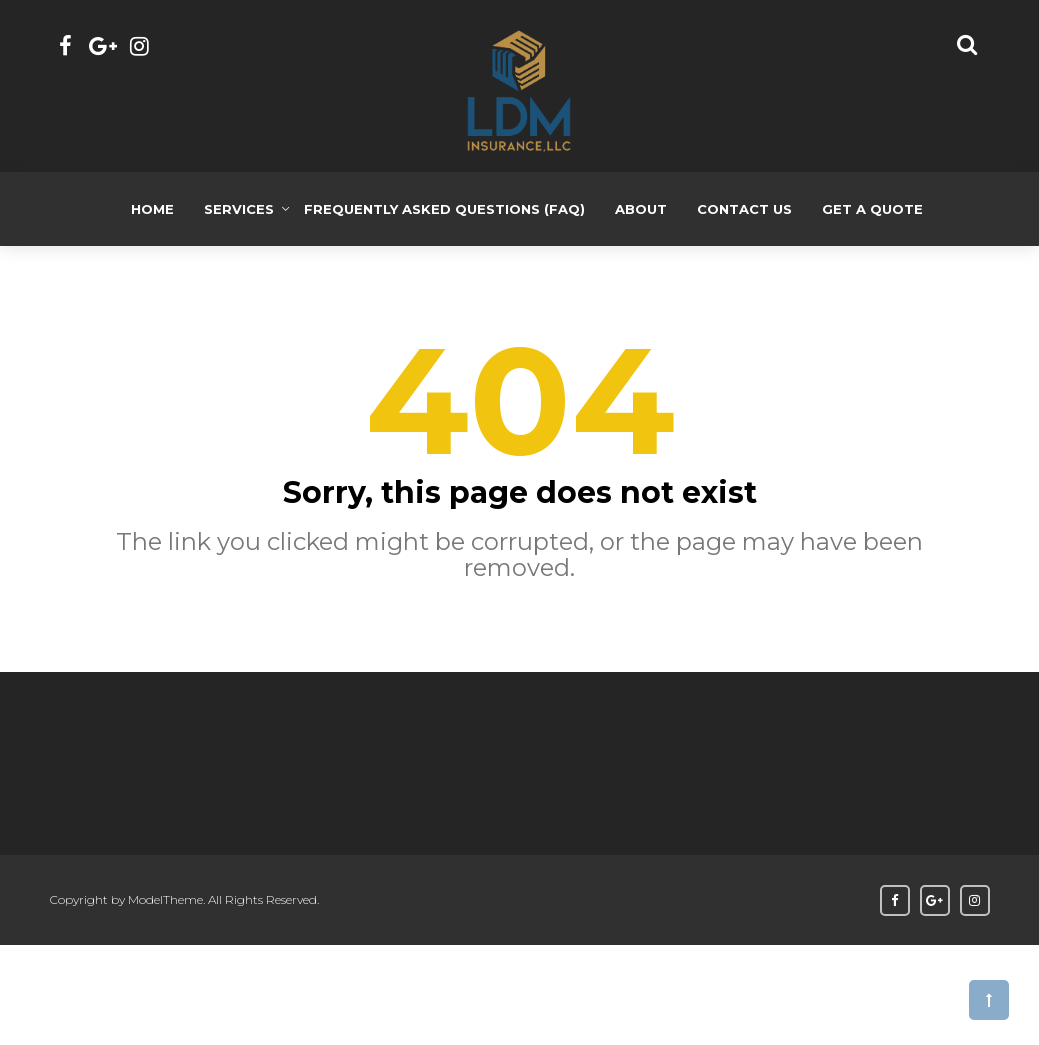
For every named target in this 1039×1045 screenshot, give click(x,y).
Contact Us (744, 209)
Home (152, 209)
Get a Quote (872, 209)
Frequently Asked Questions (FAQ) (444, 209)
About (641, 209)
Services (239, 209)
